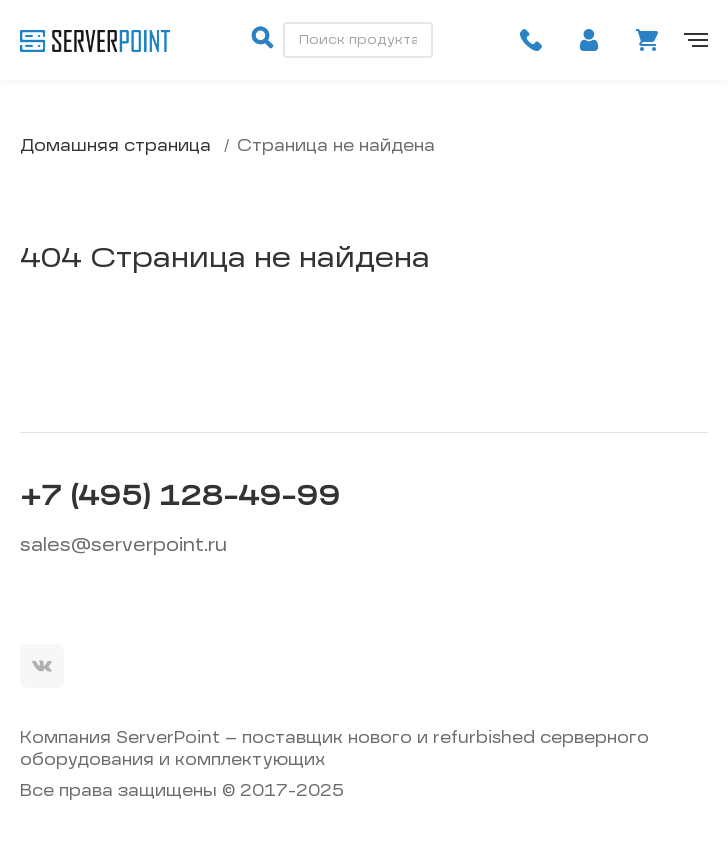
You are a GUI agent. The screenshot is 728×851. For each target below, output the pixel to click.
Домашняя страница (115, 147)
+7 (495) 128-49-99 (180, 498)
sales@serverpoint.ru (123, 546)
